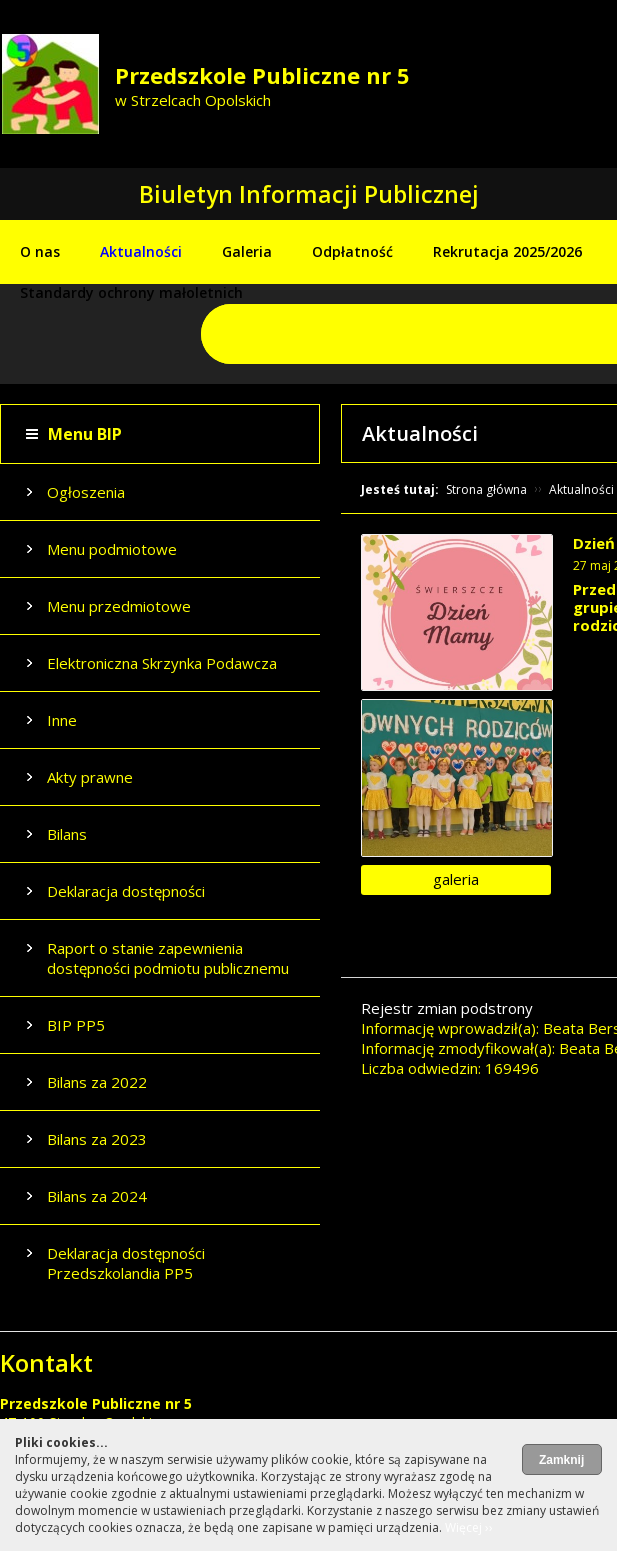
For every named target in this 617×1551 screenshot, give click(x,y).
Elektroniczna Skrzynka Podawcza (162, 663)
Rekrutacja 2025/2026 (507, 251)
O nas (40, 251)
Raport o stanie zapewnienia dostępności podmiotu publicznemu (168, 958)
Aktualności (141, 251)
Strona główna (486, 489)
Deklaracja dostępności (126, 891)
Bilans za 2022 (97, 1082)
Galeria (247, 251)
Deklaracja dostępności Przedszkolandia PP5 (126, 1263)
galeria (456, 879)
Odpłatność (352, 251)
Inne (62, 720)
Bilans (67, 834)
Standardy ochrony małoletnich (131, 292)
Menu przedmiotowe (119, 606)
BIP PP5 (76, 1025)
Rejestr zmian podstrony (447, 1008)
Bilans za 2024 (97, 1196)
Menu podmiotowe (112, 549)
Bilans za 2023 (97, 1139)
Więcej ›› (469, 1527)
